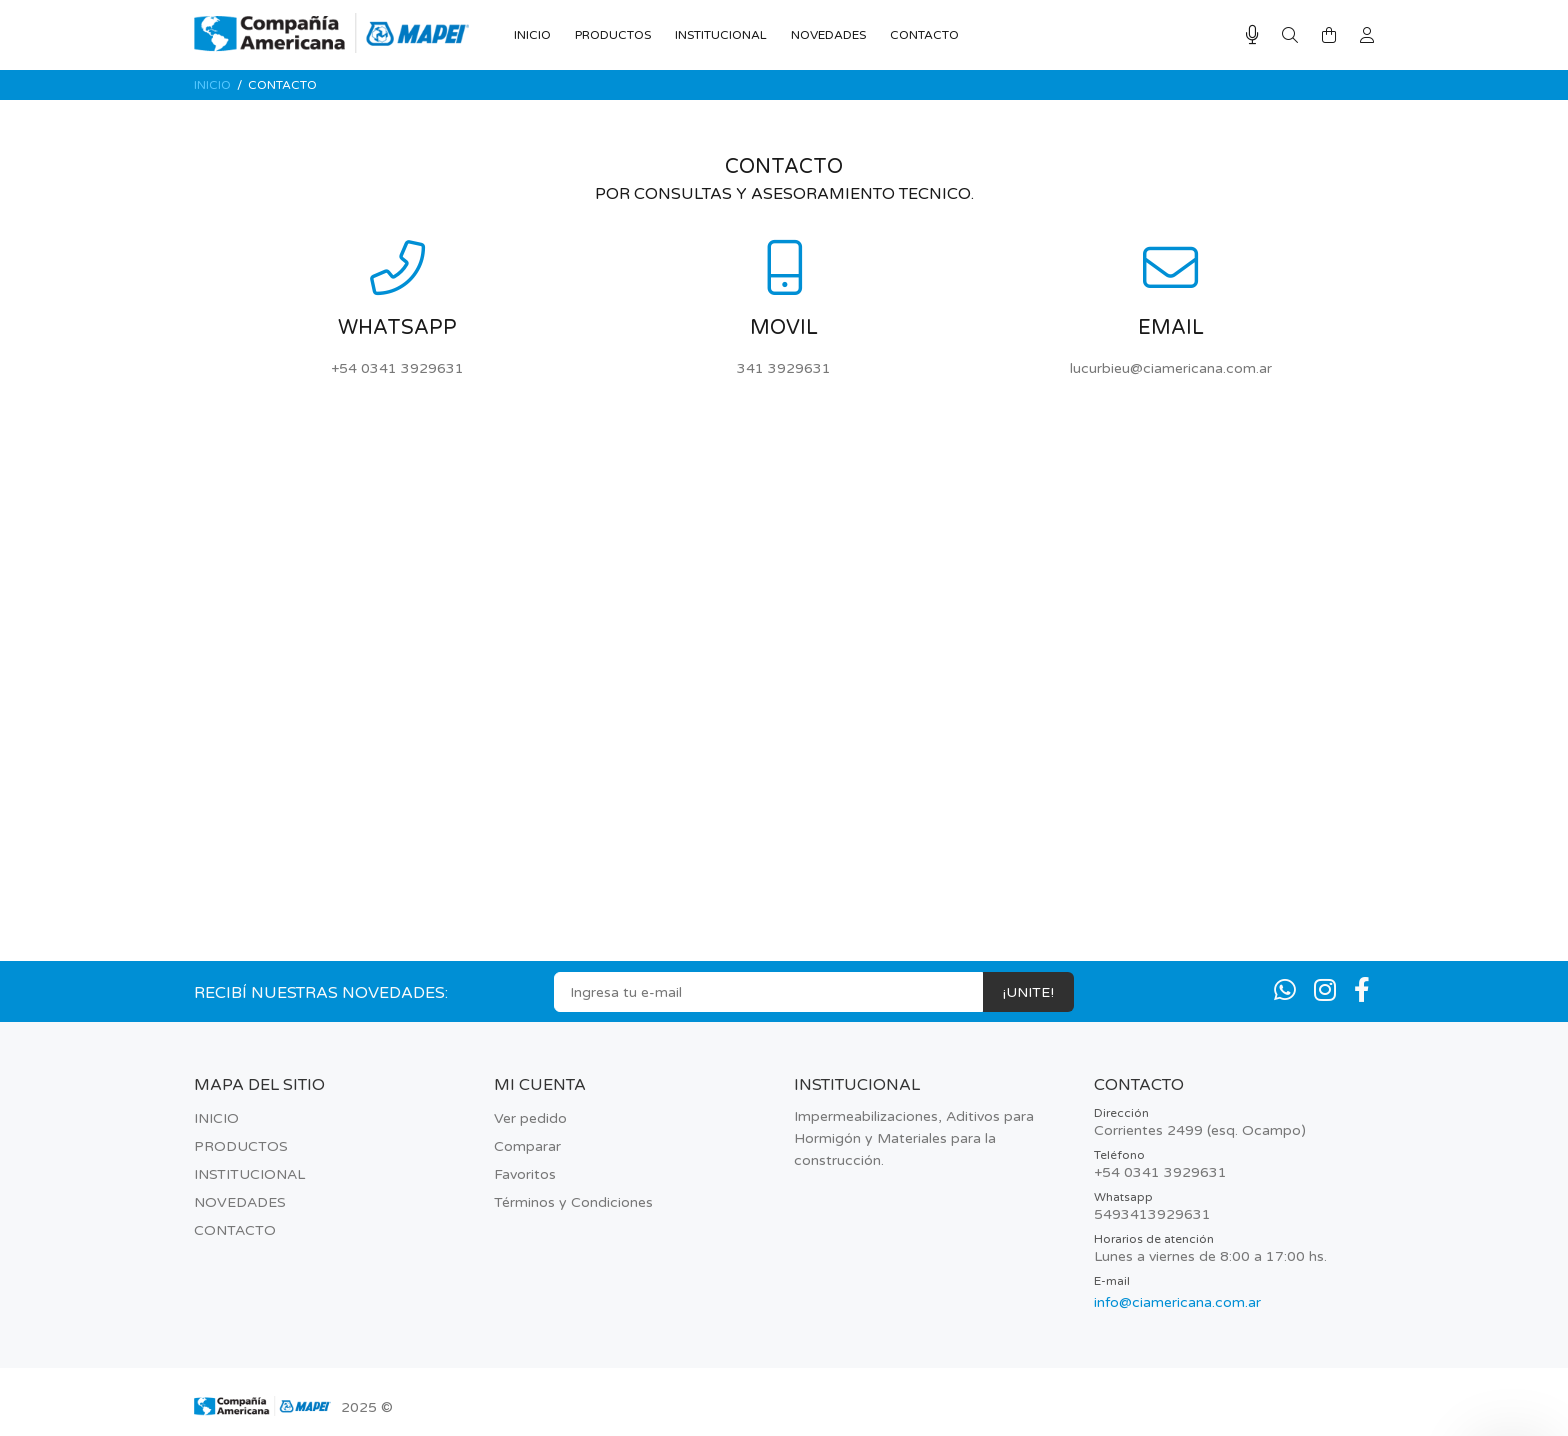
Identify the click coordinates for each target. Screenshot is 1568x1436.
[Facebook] (1362, 991)
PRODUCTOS (241, 1146)
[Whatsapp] (1285, 991)
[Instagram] (1325, 991)
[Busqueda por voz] (1252, 35)
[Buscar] (1290, 36)
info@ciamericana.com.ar (1177, 1302)
